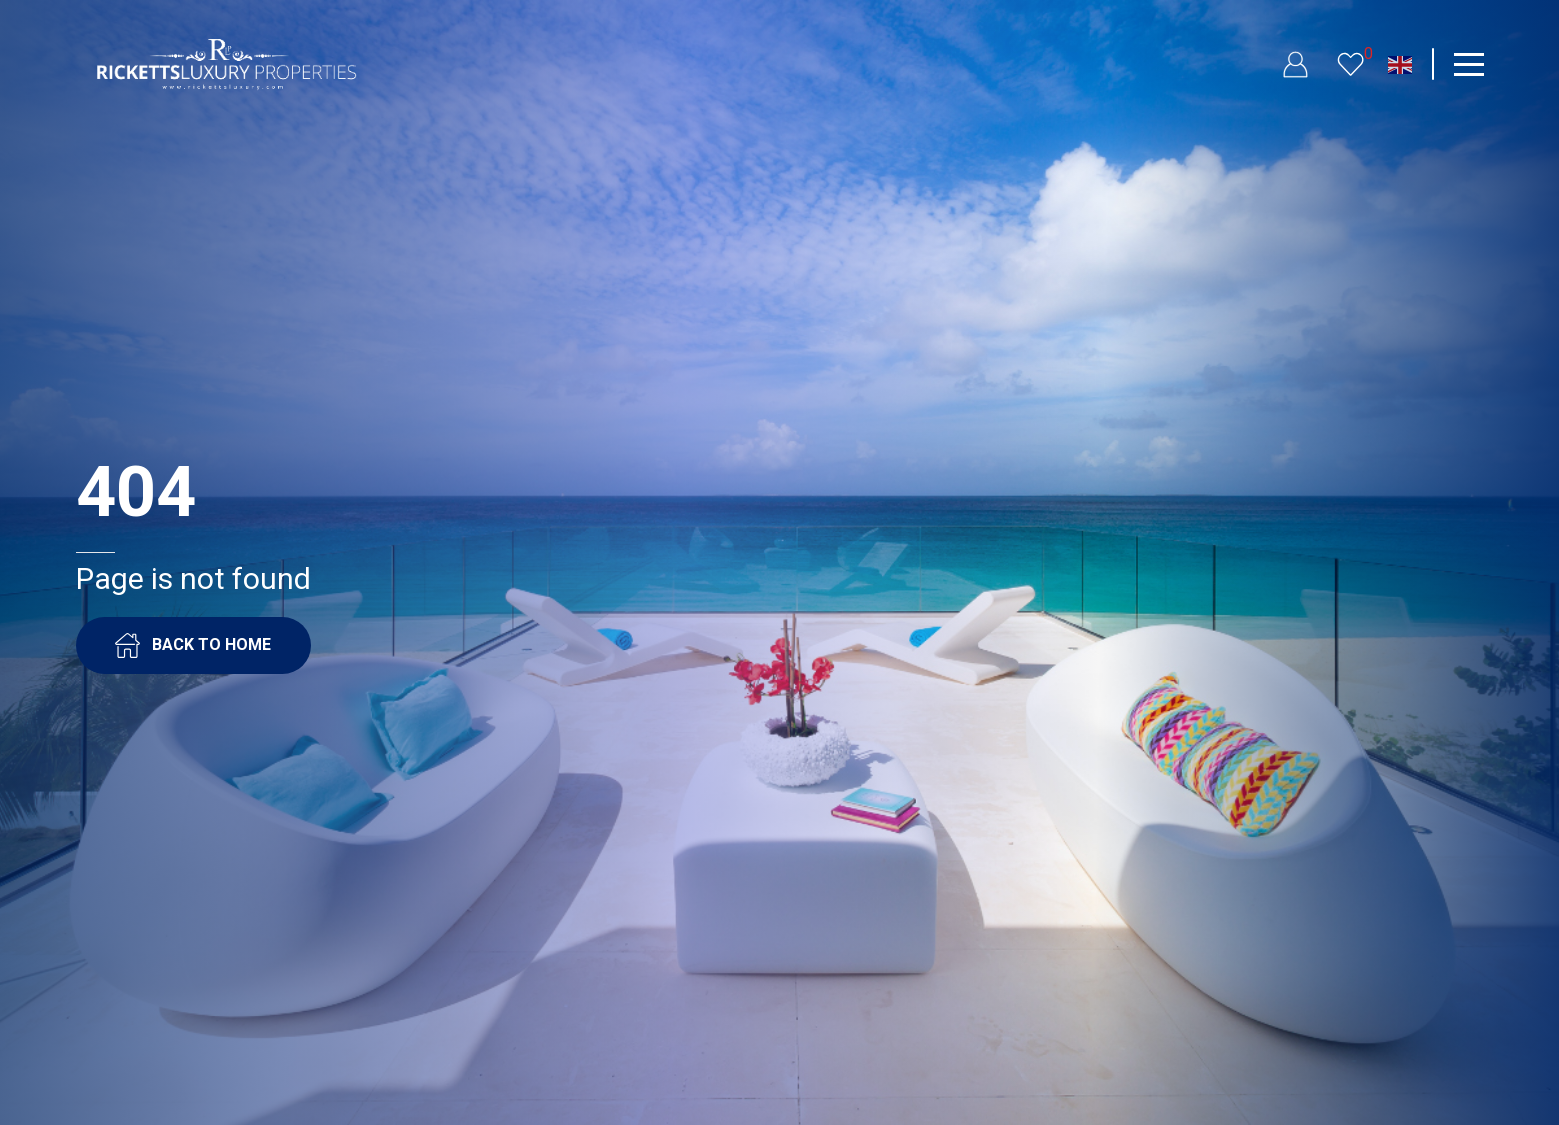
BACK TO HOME (193, 645)
